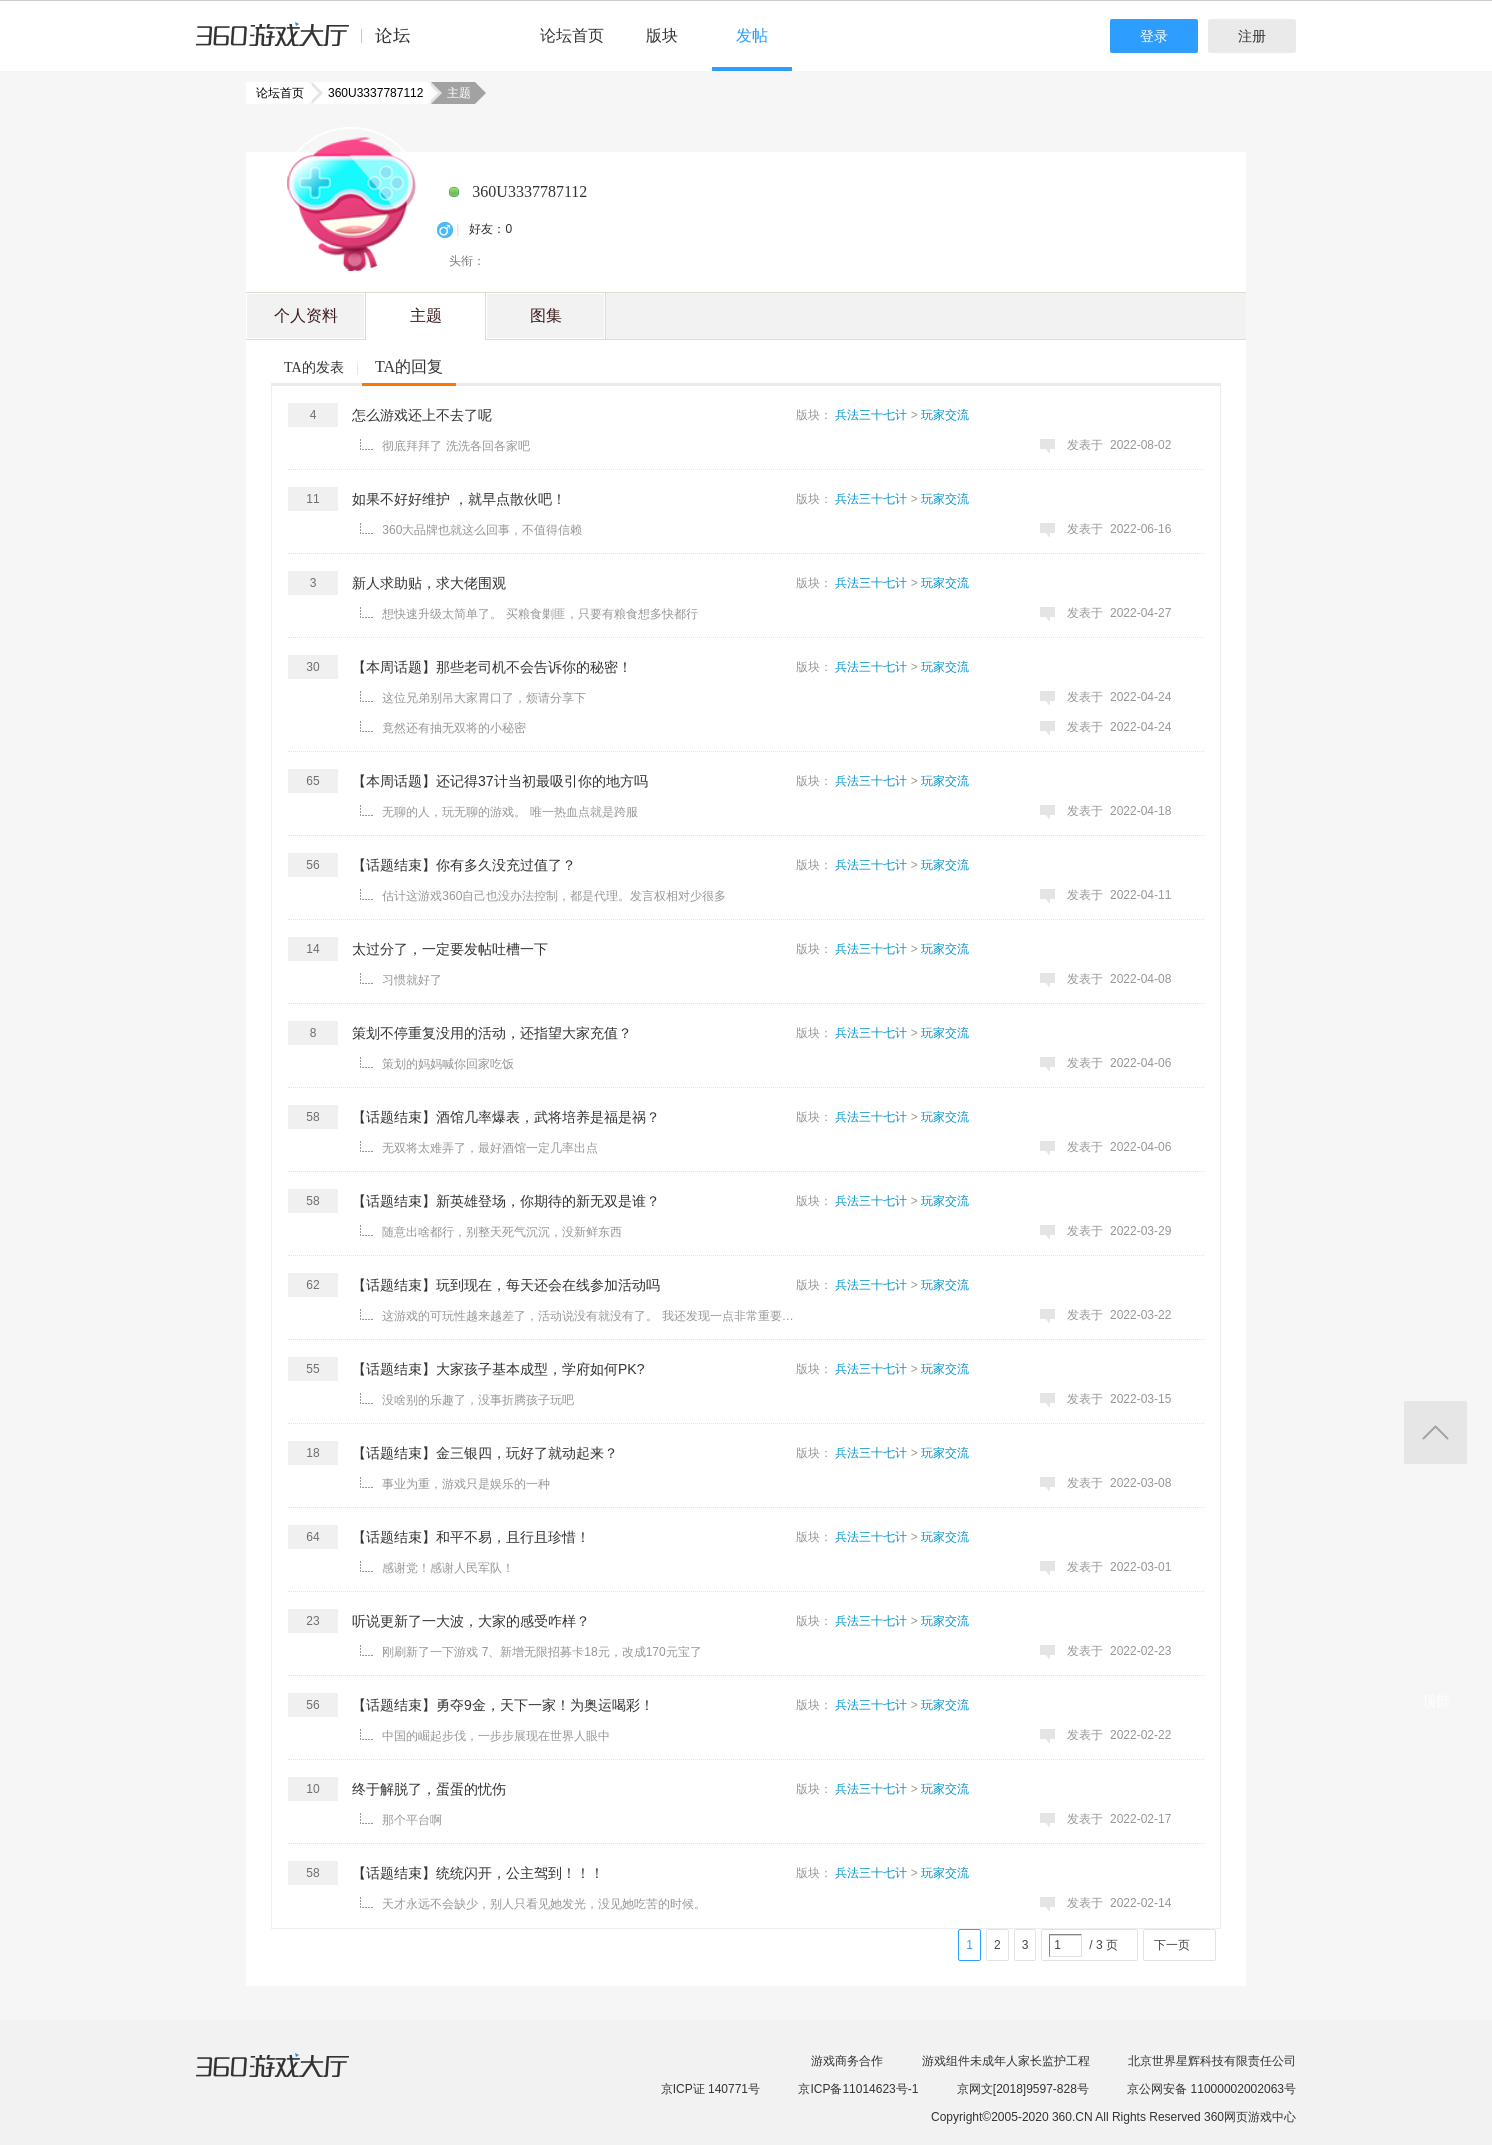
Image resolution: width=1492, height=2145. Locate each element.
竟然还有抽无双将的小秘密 (454, 728)
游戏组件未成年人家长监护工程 (1006, 2061)
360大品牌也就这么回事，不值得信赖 (482, 530)
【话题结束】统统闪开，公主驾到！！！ (478, 1873)
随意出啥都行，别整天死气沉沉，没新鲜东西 (502, 1232)
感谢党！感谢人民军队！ (448, 1568)
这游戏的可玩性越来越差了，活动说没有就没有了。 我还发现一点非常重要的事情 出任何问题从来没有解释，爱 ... (591, 1316)
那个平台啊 (412, 1820)
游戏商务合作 (847, 2061)
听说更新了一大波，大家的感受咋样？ (471, 1621)
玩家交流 (945, 415)
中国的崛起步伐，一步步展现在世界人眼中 (496, 1736)
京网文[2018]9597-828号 (1023, 2089)
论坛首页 (572, 35)
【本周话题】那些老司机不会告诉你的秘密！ (492, 667)
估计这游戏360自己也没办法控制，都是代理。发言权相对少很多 (554, 896)
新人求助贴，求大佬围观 (429, 583)
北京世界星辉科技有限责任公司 (1212, 2061)
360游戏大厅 (293, 2078)
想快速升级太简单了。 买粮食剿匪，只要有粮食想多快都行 (539, 614)
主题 (426, 315)
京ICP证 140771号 (710, 2089)
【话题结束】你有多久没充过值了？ (464, 865)
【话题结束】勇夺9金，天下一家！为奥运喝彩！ (503, 1705)
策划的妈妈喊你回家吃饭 (448, 1064)
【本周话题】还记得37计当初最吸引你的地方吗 (500, 781)
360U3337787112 (369, 93)
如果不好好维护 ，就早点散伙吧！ (459, 499)
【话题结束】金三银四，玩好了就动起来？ (485, 1453)
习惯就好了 (412, 980)
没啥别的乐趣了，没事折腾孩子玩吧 (478, 1400)
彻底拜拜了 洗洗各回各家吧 (455, 446)
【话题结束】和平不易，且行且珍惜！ (471, 1537)
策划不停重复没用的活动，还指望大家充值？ (492, 1033)
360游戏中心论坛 (311, 44)
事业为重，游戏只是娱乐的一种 (466, 1484)
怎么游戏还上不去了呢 (422, 415)
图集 (546, 315)
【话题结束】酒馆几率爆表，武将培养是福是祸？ (506, 1117)
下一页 (1172, 1945)
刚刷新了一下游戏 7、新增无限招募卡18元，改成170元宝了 (541, 1652)
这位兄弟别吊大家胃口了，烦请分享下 (484, 698)
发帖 (752, 35)
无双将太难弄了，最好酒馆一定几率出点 (490, 1148)
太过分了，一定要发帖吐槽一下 (450, 949)
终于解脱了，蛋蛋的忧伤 (429, 1789)
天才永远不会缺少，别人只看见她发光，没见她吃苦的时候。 (544, 1904)
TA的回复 (409, 366)
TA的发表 (314, 367)
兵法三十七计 (871, 415)
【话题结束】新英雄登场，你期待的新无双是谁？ (506, 1201)
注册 (1252, 36)
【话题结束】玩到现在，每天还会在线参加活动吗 (506, 1285)
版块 (662, 35)
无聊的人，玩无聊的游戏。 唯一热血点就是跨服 (509, 812)
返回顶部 (1435, 1432)
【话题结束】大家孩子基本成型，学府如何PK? (498, 1369)
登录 (1154, 36)
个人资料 (306, 315)
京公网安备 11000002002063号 (1211, 2089)
